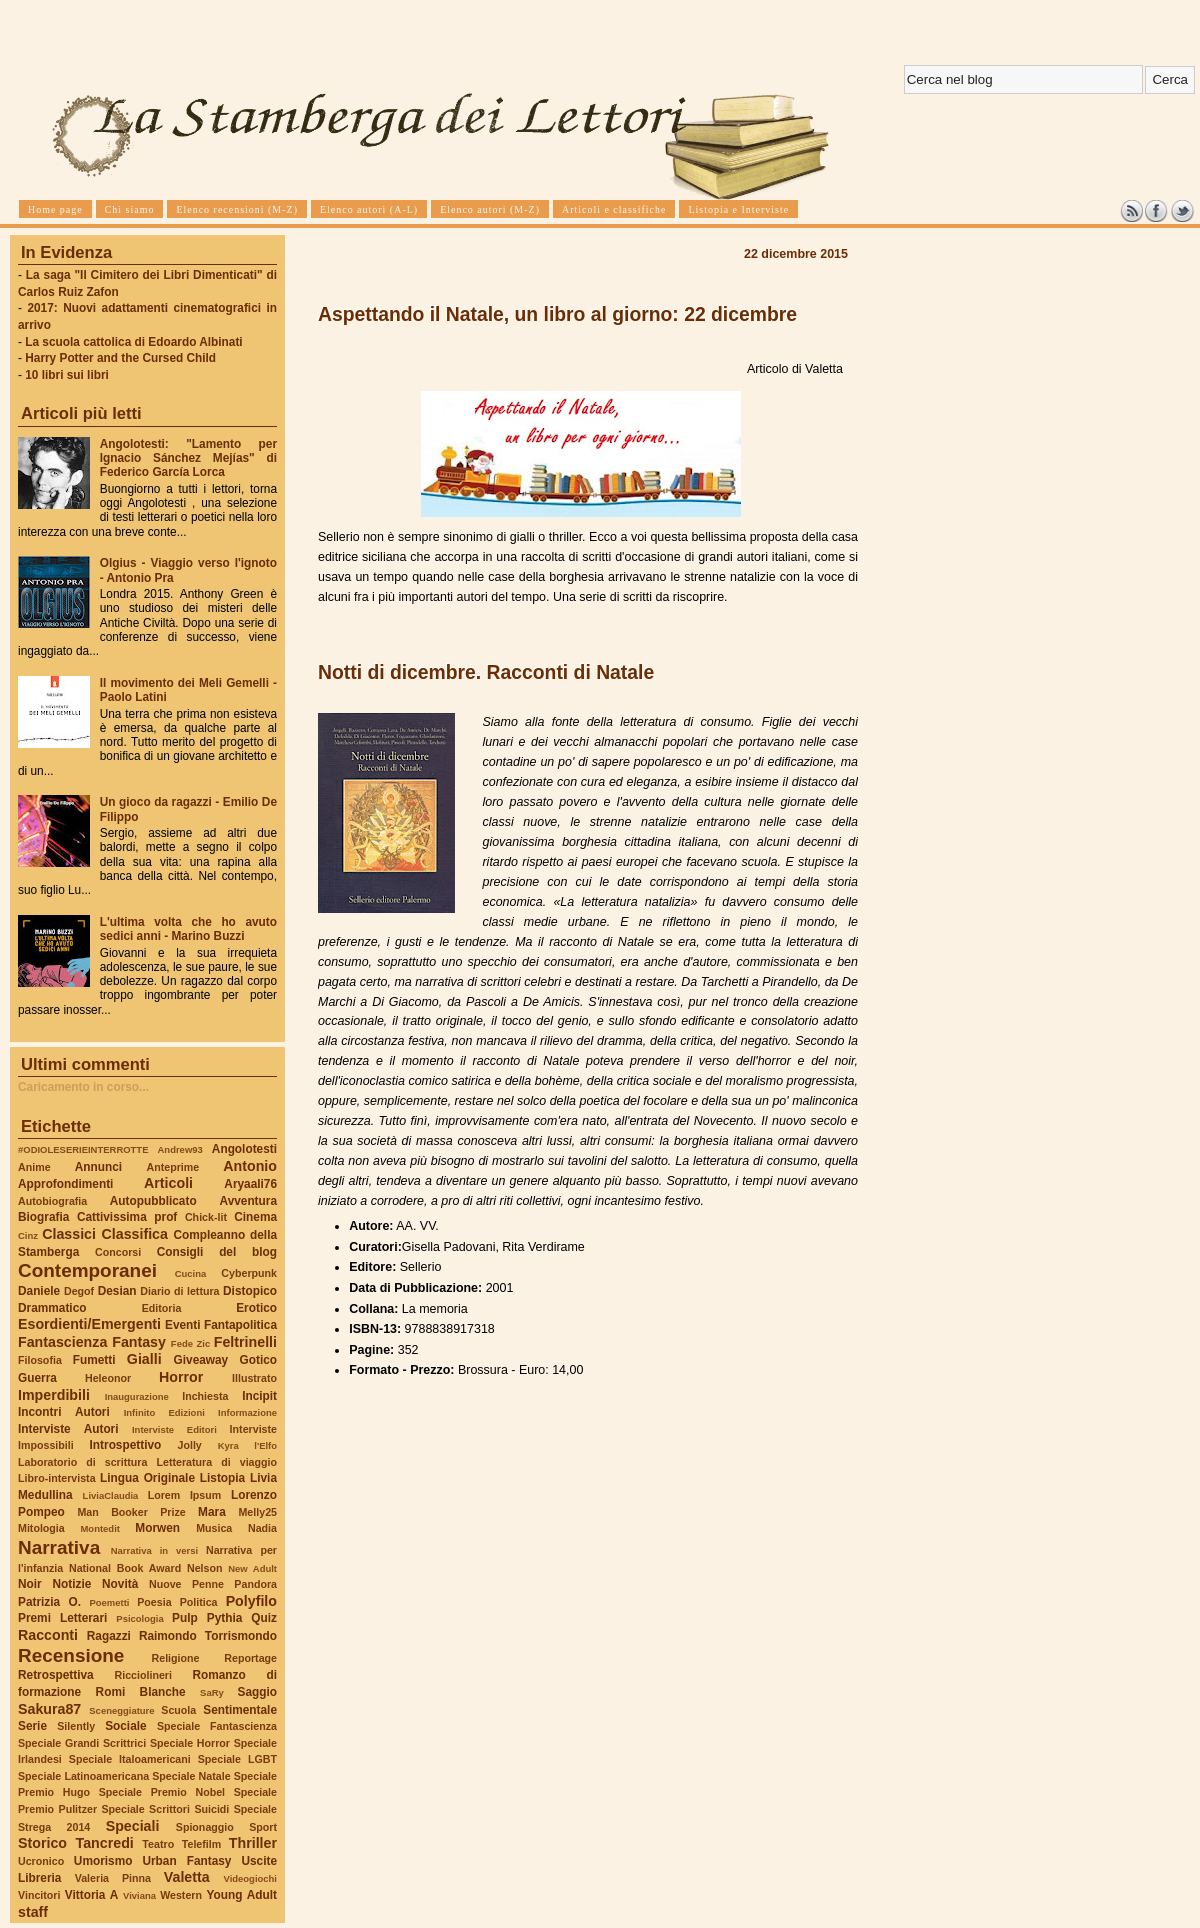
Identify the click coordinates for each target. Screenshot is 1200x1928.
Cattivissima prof (127, 1217)
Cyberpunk (249, 1273)
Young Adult (241, 1895)
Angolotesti (244, 1149)
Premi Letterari (62, 1618)
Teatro (158, 1844)
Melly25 (257, 1512)
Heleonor (108, 1378)
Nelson (205, 1568)
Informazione (247, 1412)
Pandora (255, 1584)
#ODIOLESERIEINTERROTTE (83, 1149)
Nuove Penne (186, 1584)
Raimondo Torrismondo (208, 1636)
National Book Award (125, 1568)
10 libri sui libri (67, 375)
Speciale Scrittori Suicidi (165, 1809)
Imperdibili (54, 1395)
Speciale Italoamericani (130, 1759)
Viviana (139, 1895)
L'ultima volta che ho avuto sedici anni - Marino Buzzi (188, 929)
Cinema (255, 1217)
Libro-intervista (57, 1478)
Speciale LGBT (237, 1759)
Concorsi (118, 1252)
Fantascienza (62, 1342)
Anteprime (173, 1167)
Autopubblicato (153, 1201)
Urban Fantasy (186, 1861)
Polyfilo (251, 1601)
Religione (176, 1658)
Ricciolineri (142, 1675)
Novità (120, 1584)
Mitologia (41, 1528)
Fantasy (139, 1342)
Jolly (189, 1445)
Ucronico (41, 1861)
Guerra (37, 1378)
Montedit (99, 1528)
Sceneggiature (121, 1710)
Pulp (185, 1618)
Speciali (133, 1826)
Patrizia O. (49, 1602)
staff (33, 1912)
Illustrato (254, 1378)
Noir (30, 1584)
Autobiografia (52, 1201)
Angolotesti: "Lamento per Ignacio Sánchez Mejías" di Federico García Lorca (188, 458)
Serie (32, 1726)
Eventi (183, 1325)
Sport (263, 1827)
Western (181, 1895)
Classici (69, 1234)
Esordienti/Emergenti (89, 1324)
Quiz (264, 1618)
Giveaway (201, 1360)
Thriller (253, 1843)
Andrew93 (180, 1149)
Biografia (43, 1217)
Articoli (168, 1183)
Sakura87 (49, 1709)
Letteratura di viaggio (216, 1462)
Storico (42, 1843)
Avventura (248, 1201)
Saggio (257, 1692)
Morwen (157, 1528)
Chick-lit (206, 1217)
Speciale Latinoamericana (83, 1776)
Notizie (71, 1584)
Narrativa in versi (154, 1550)
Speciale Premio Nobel (162, 1792)
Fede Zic (190, 1343)
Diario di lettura (179, 1291)
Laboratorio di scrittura (82, 1462)
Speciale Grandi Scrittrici (82, 1743)
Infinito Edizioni (164, 1412)
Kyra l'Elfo (247, 1445)
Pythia (225, 1618)
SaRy (212, 1692)
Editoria (162, 1308)
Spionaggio (205, 1827)
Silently (76, 1726)
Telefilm (201, 1844)
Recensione (71, 1655)
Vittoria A (91, 1895)
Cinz (28, 1235)
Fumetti (94, 1360)
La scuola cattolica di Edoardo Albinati (133, 342)
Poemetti (109, 1602)
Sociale (125, 1726)
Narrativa (59, 1547)
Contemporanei (87, 1270)
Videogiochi (251, 1878)
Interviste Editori (174, 1429)
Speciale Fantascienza (217, 1726)
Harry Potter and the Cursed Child (120, 358)
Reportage (250, 1658)
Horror (181, 1377)
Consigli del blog (217, 1252)
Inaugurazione (137, 1396)
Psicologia (139, 1618)
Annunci (98, 1167)
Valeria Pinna (113, 1878)
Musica (214, 1528)
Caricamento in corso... (83, 1087)
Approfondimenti (65, 1184)
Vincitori (39, 1895)
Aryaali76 (250, 1184)
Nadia (262, 1528)
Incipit (259, 1396)
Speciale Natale (191, 1776)
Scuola (178, 1710)
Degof (79, 1291)
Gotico (258, 1360)
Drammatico (52, 1308)
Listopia (222, 1478)
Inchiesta (205, 1396)
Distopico (250, 1291)
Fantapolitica (240, 1325)
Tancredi (105, 1843)
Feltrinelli (245, 1342)
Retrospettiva (56, 1675)
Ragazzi (109, 1636)
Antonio (250, 1166)
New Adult (252, 1568)
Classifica (135, 1234)
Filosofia (40, 1360)
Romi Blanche (141, 1692)
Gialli (144, 1359)
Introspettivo (126, 1445)
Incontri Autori (64, 1412)
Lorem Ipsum (185, 1495)
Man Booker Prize (131, 1512)
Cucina (191, 1273)
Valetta (187, 1877)
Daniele (39, 1291)
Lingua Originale (147, 1478)
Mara (212, 1512)
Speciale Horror (190, 1743)
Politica (199, 1602)
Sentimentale (240, 1710)
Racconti (48, 1635)
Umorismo (103, 1861)
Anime (34, 1167)
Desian (117, 1291)
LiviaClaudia (111, 1495)
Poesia (154, 1602)
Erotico (256, 1308)
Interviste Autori (68, 1429)
